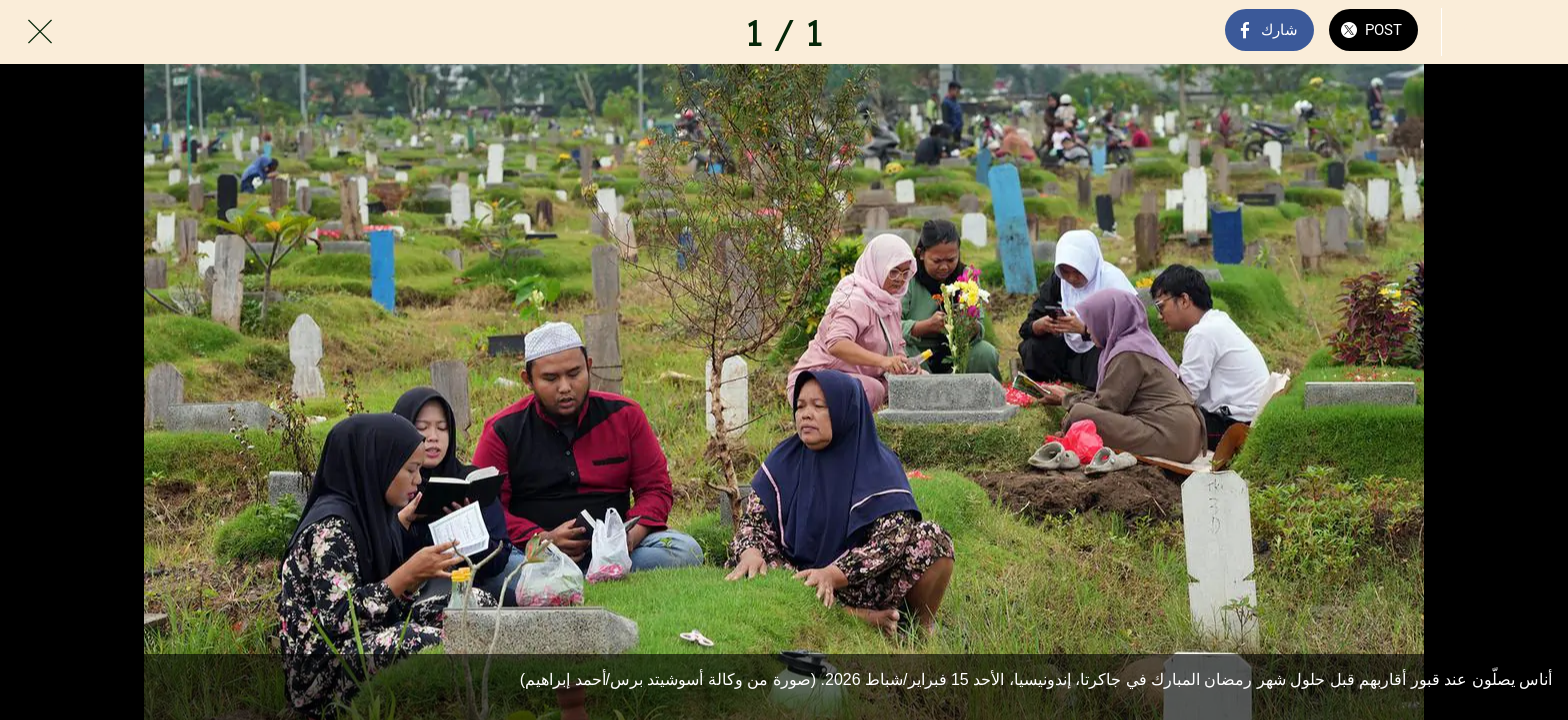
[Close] (40, 32)
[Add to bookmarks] (1528, 32)
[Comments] (1476, 32)
